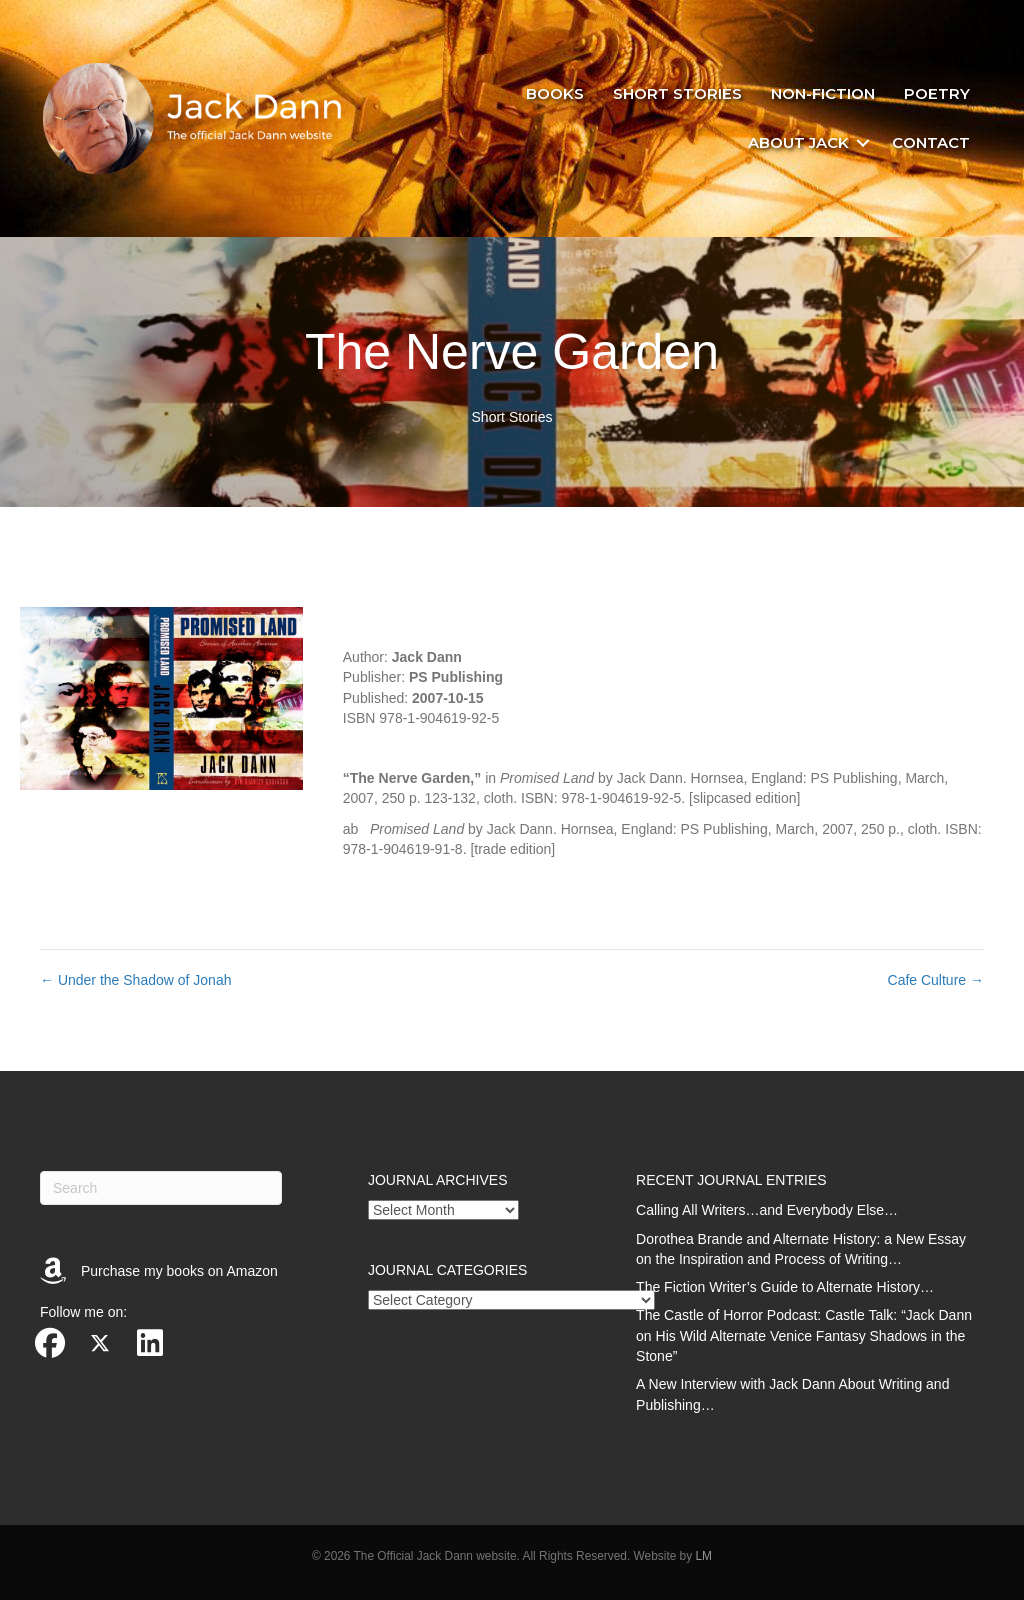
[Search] (161, 1188)
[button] (863, 143)
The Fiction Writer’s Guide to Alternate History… (785, 1287)
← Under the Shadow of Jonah (135, 980)
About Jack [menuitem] (798, 142)
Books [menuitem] (555, 93)
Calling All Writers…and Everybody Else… (767, 1210)
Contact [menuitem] (931, 142)
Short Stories (512, 417)
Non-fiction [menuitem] (823, 93)
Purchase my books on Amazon (179, 1271)
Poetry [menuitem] (937, 93)
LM (703, 1556)
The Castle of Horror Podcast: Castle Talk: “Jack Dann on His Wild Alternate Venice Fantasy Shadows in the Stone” (804, 1335)
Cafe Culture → (936, 980)
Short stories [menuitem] (677, 93)
